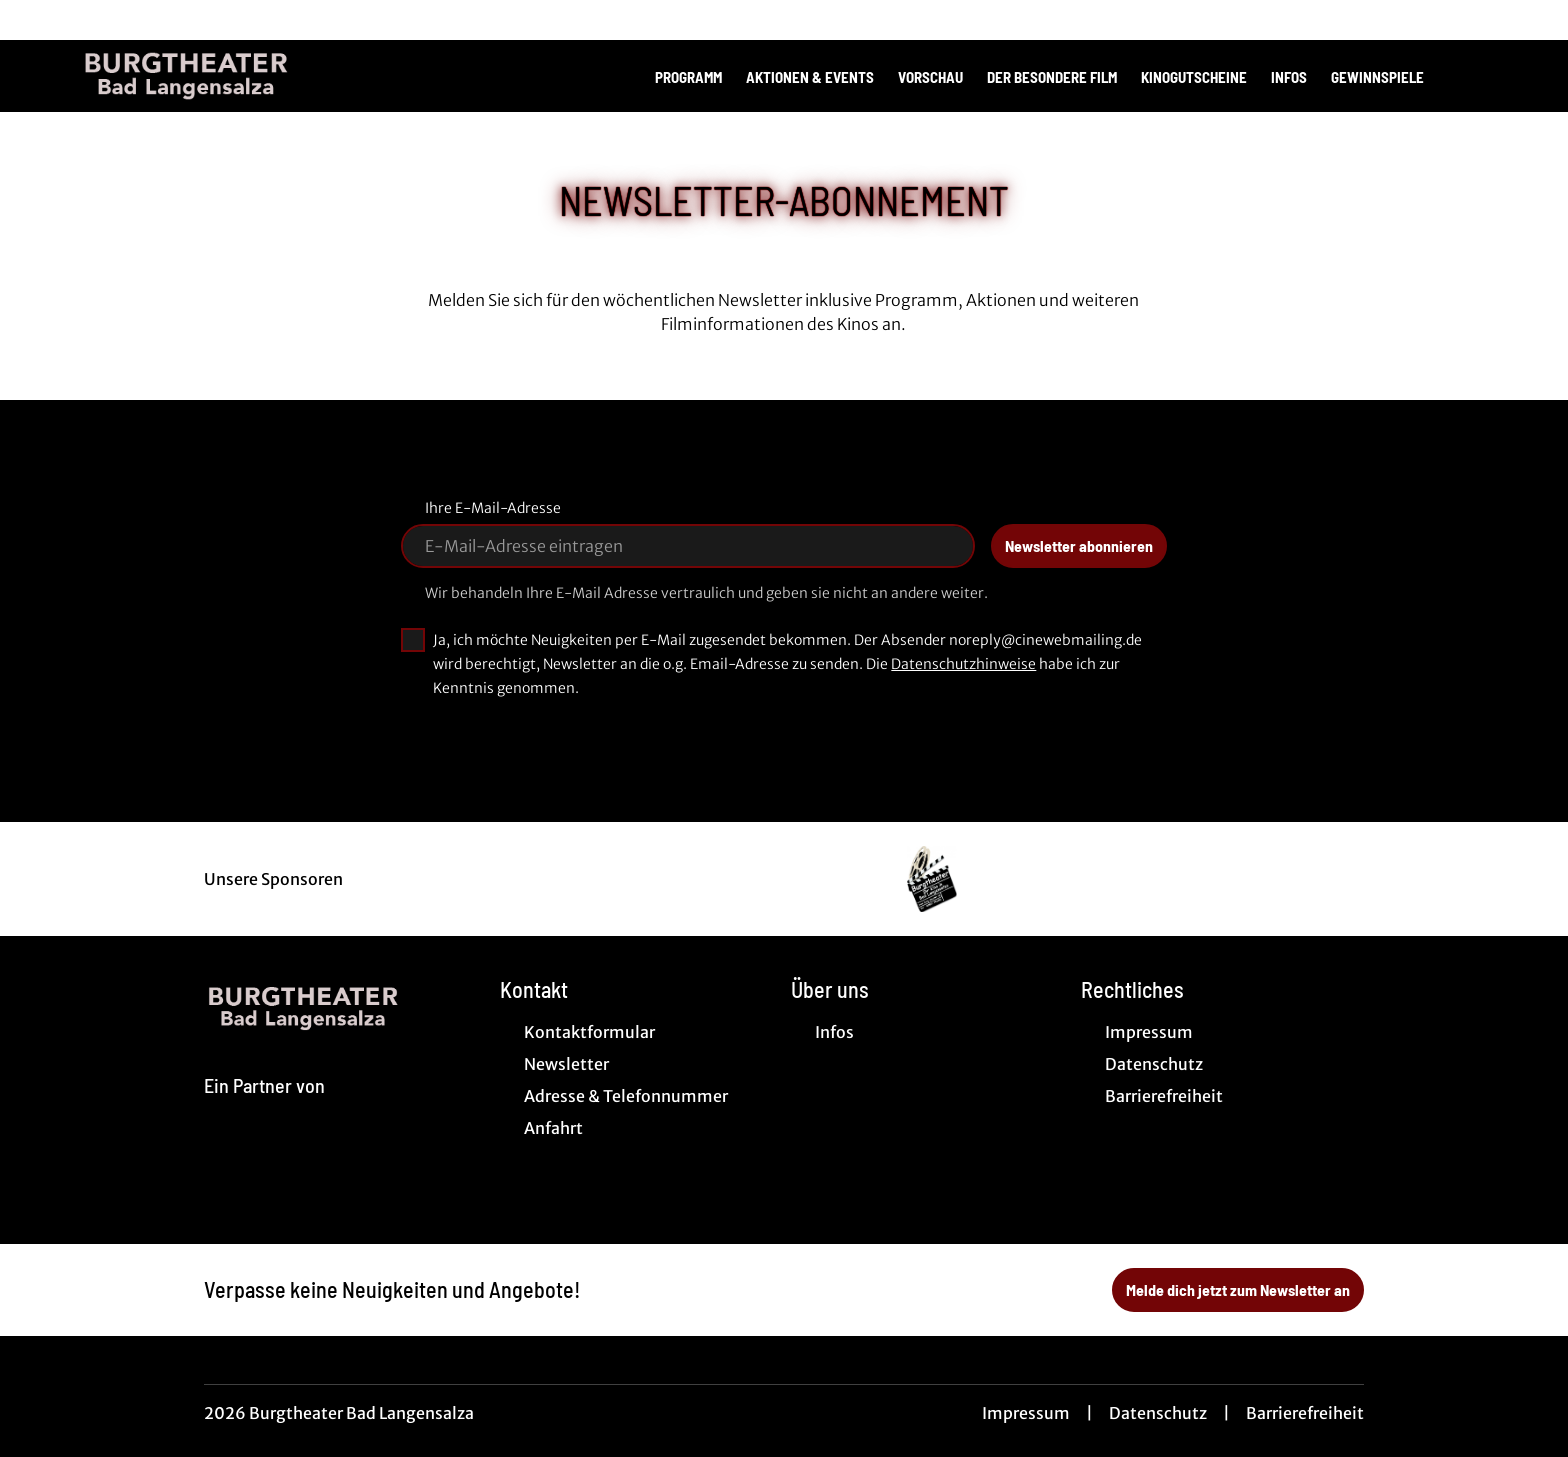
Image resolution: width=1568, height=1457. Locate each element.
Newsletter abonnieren (1079, 545)
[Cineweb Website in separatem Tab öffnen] (264, 1109)
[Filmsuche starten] (1468, 76)
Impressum (1026, 1413)
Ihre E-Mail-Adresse (493, 508)
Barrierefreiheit (1305, 1413)
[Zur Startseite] (220, 76)
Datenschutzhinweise (963, 664)
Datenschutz (1158, 1413)
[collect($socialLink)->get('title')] (36, 20)
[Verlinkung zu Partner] (931, 879)
